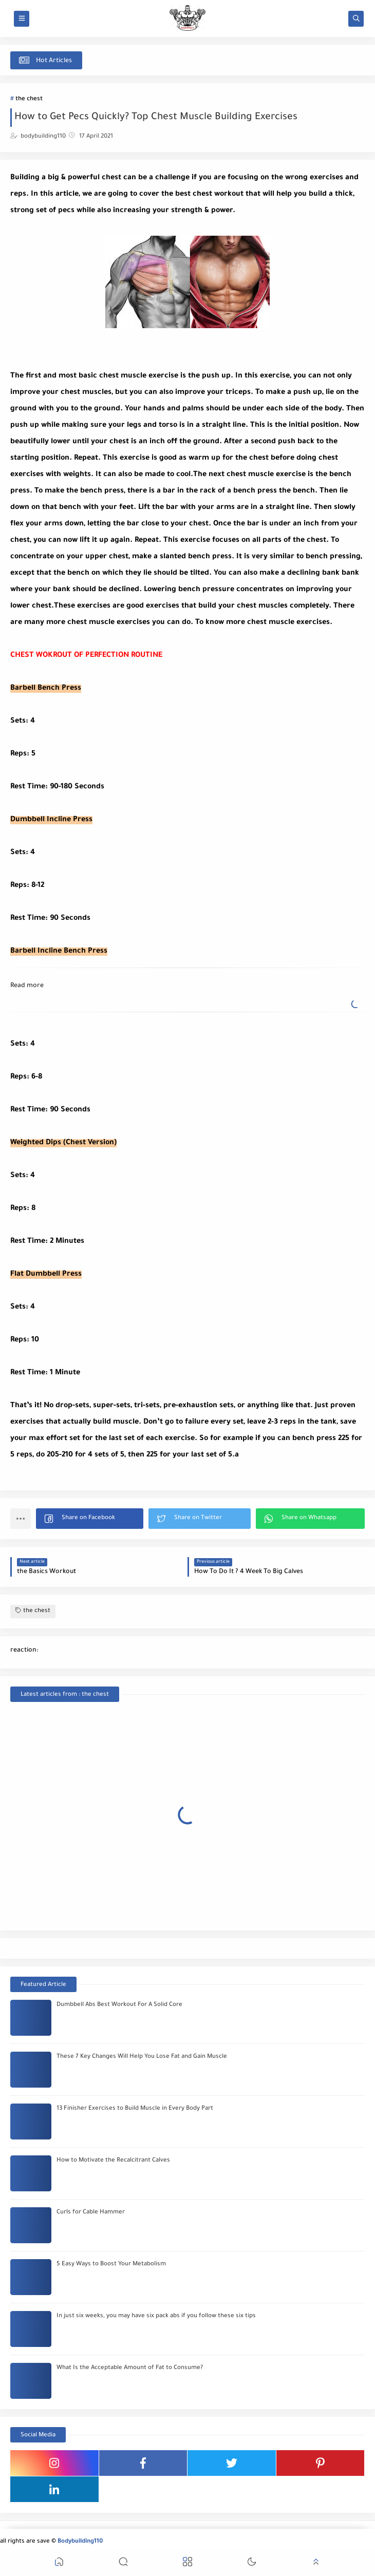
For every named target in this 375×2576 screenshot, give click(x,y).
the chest (29, 99)
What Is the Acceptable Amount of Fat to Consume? (130, 2368)
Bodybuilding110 (80, 2542)
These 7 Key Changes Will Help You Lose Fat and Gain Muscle (142, 2057)
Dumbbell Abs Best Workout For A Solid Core (119, 2005)
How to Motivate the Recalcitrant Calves (113, 2160)
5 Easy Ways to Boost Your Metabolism (111, 2264)
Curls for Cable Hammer (91, 2212)
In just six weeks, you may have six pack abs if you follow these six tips (156, 2316)
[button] (89, 1518)
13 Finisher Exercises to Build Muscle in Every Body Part (135, 2109)
